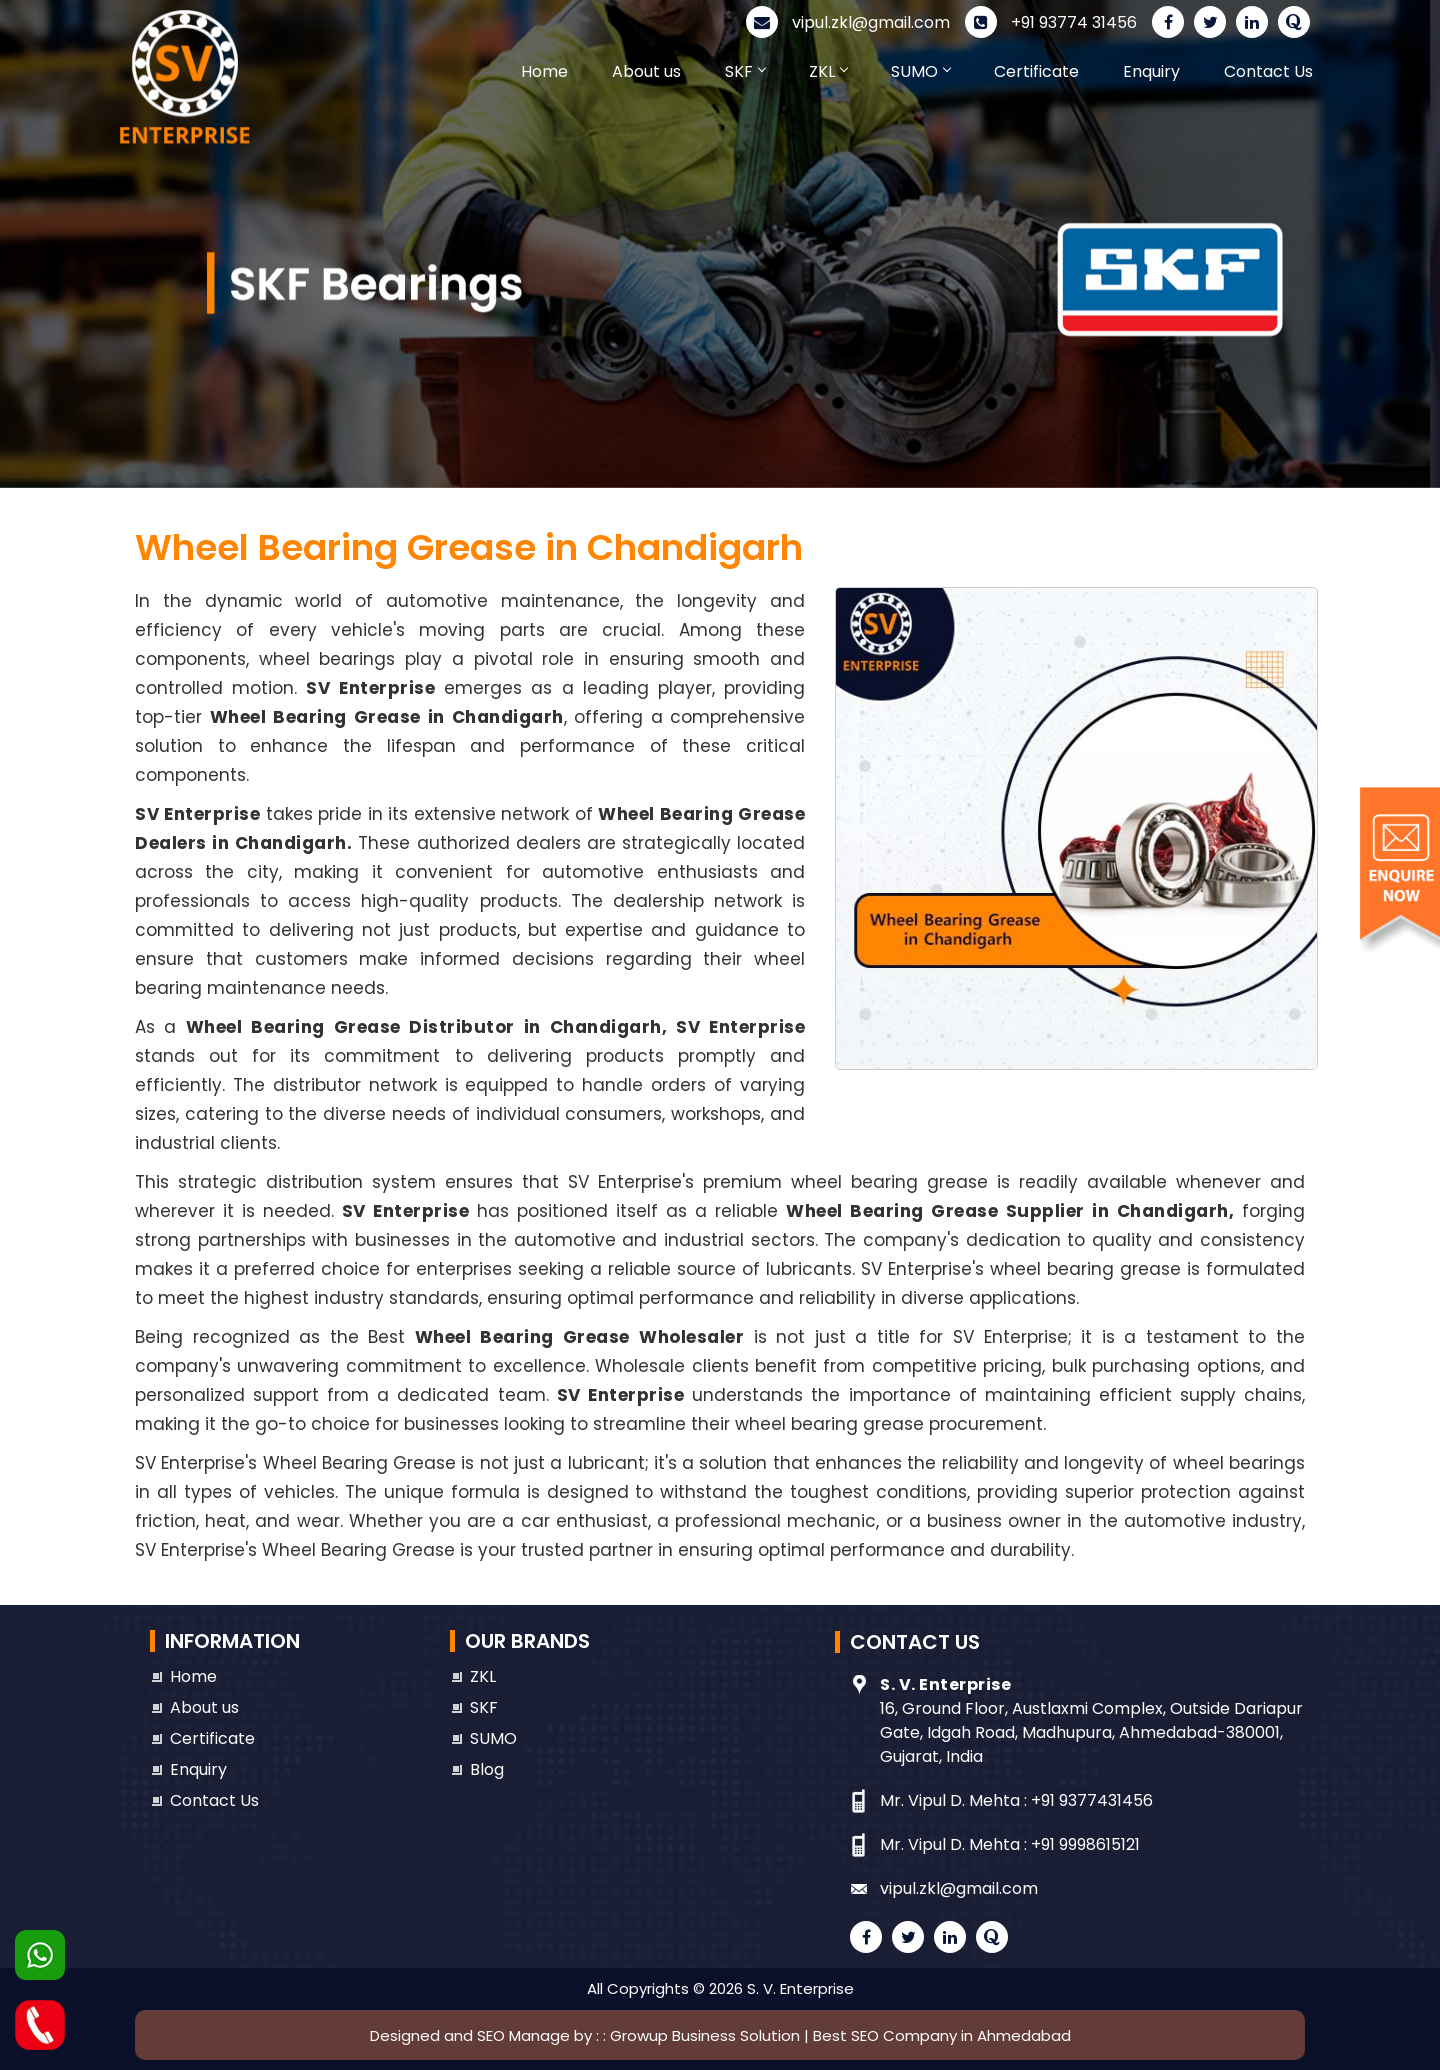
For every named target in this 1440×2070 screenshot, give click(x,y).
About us (646, 71)
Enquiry (1151, 71)
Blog (487, 1769)
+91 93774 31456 (1051, 22)
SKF (745, 71)
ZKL (828, 71)
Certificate (1036, 71)
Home (544, 71)
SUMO (920, 71)
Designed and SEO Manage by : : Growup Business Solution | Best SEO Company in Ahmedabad (720, 2035)
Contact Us (1268, 71)
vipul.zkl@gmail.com (848, 22)
